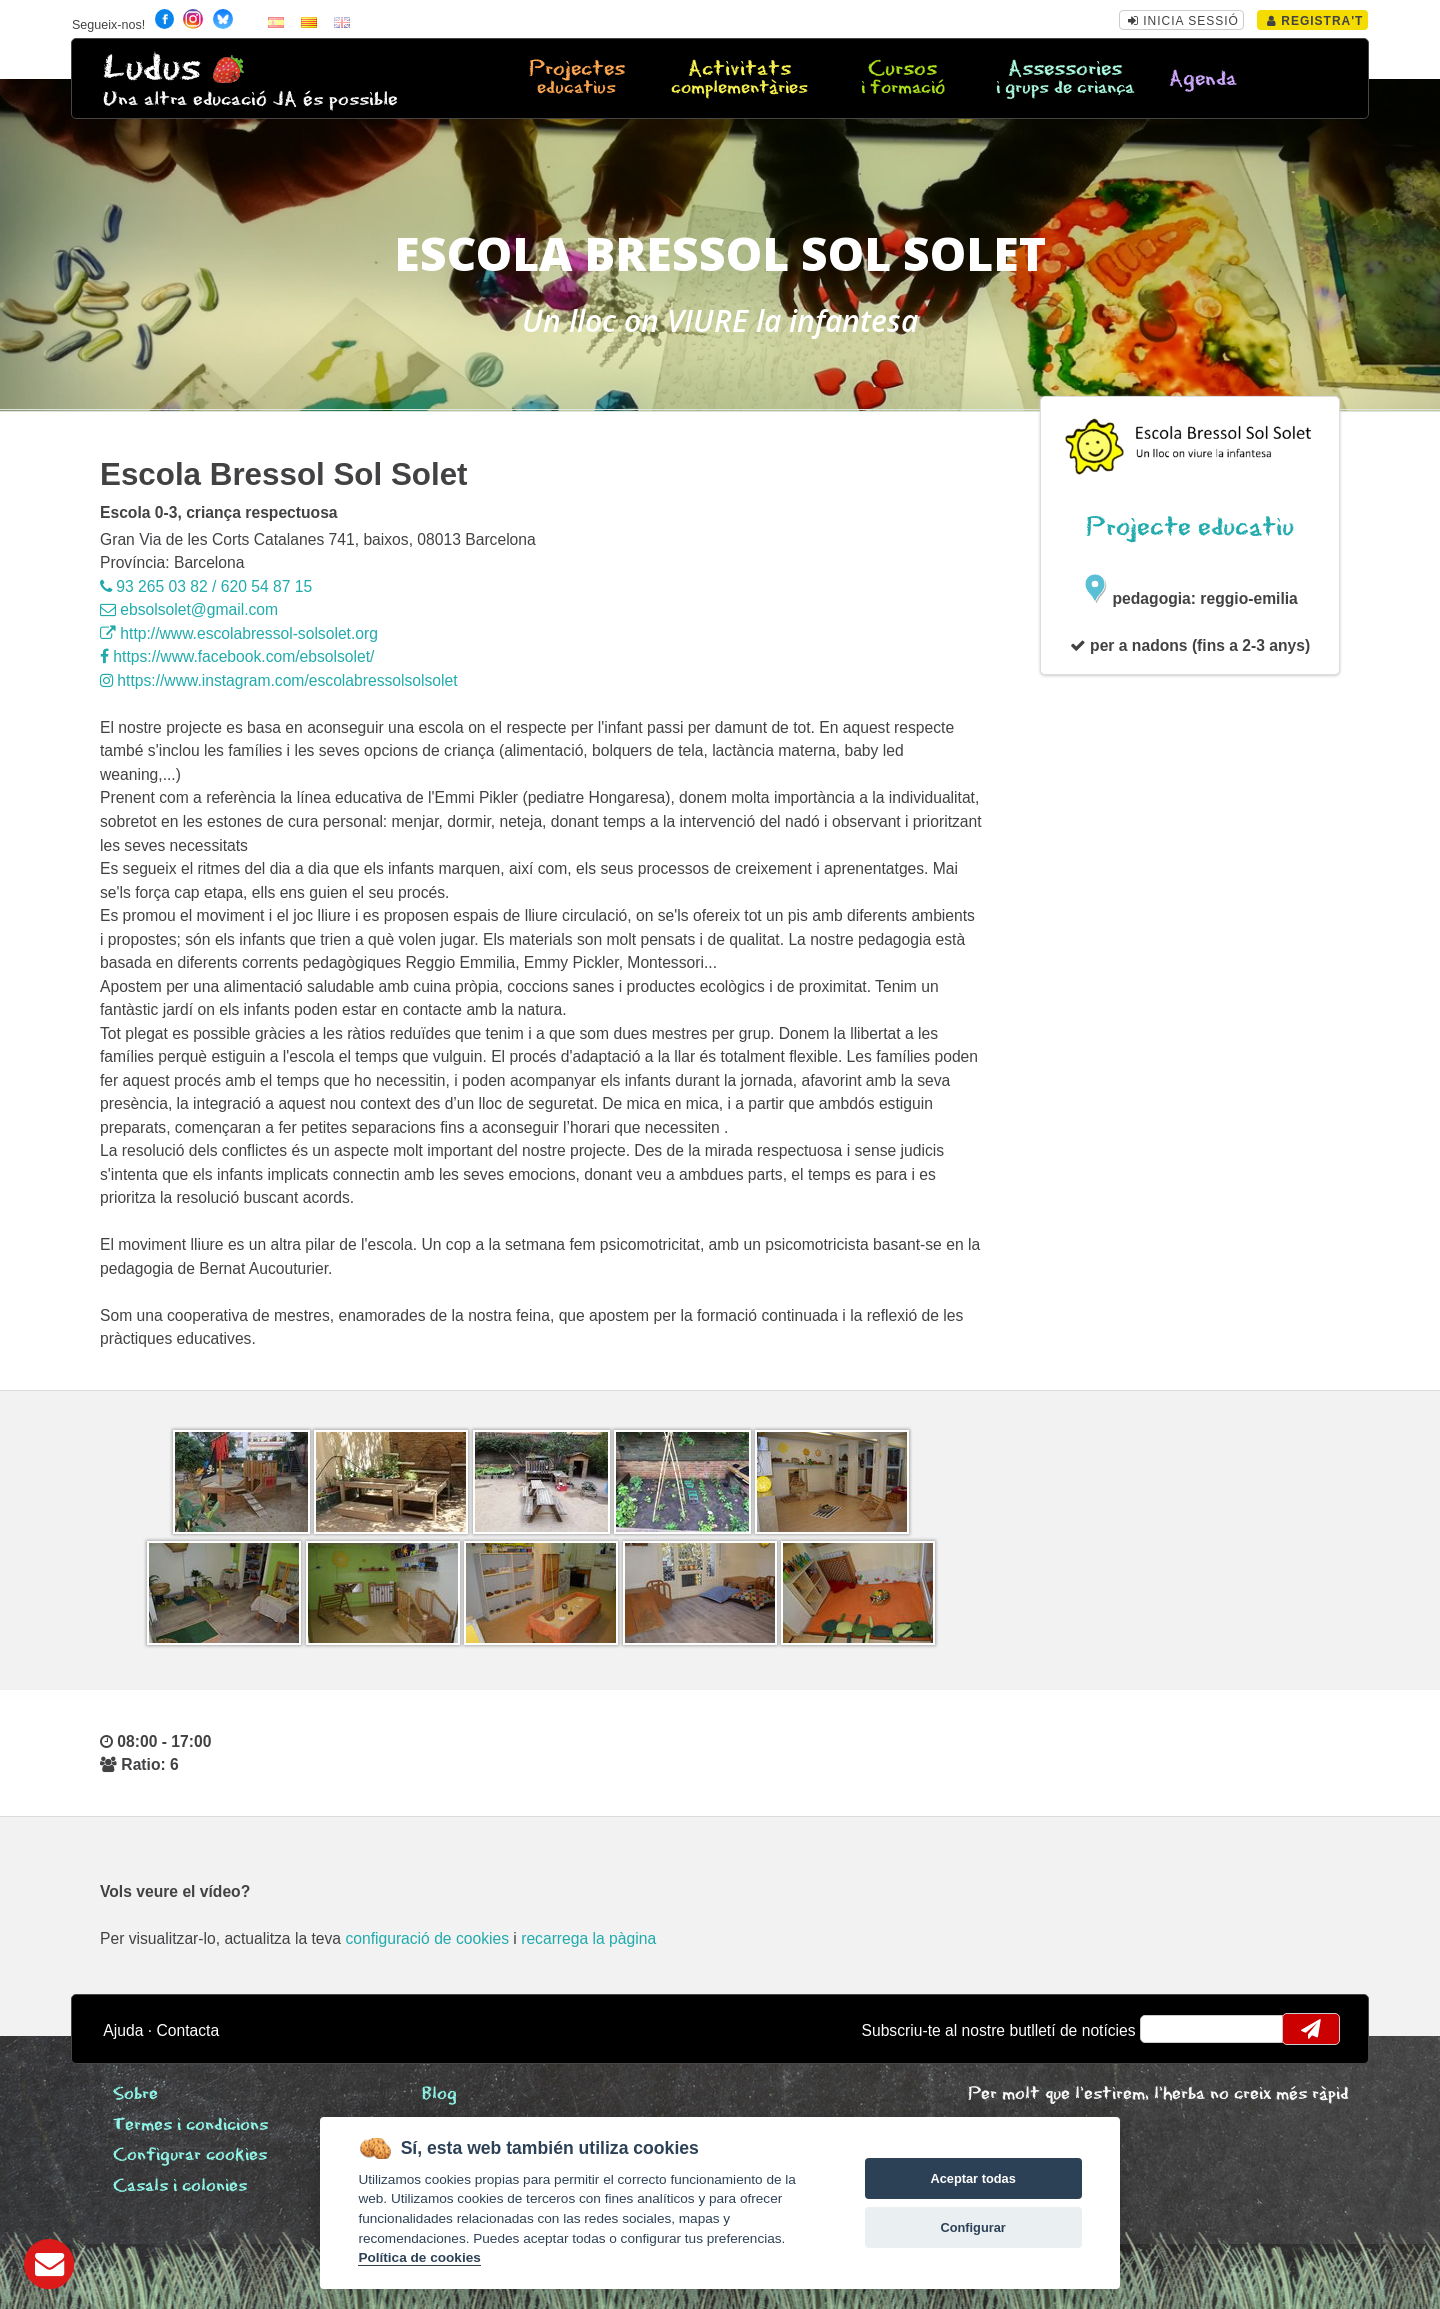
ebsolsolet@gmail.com (189, 609)
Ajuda (123, 2030)
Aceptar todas (972, 2178)
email (1168, 2029)
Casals (180, 2186)
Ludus (152, 68)
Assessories (1065, 79)
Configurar (972, 2227)
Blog (439, 2094)
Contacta (187, 2030)
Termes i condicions (190, 2125)
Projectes (577, 79)
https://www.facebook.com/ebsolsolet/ (237, 656)
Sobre (135, 2094)
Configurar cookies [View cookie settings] (190, 2155)
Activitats (740, 79)
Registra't (1315, 21)
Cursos (902, 79)
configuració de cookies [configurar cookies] (427, 1938)
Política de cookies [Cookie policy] (419, 2257)
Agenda (1203, 79)
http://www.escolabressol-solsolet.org (239, 633)
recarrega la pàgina (588, 1938)
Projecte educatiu (1190, 527)
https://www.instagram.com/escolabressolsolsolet (279, 680)
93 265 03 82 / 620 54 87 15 (206, 586)
